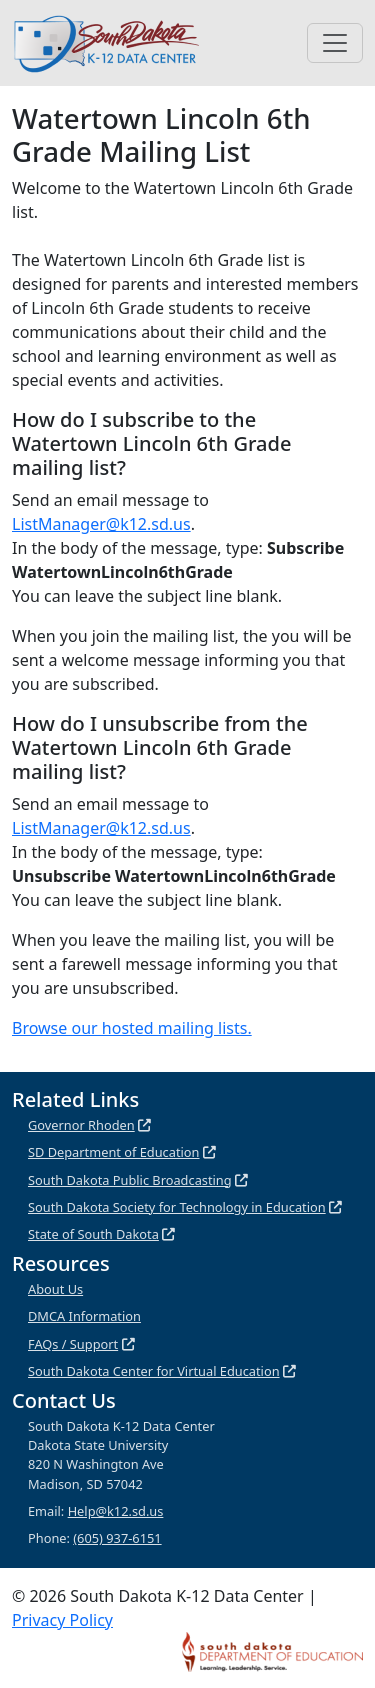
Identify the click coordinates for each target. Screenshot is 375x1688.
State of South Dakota (93, 1234)
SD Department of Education (114, 1152)
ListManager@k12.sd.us (101, 524)
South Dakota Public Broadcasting (130, 1180)
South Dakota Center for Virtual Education (154, 1371)
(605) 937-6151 (117, 1538)
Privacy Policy (62, 1620)
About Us (55, 1289)
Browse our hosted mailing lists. (132, 1028)
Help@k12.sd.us (116, 1511)
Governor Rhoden (81, 1125)
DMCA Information (84, 1316)
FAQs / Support (73, 1344)
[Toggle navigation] (335, 43)
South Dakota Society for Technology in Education (177, 1207)
